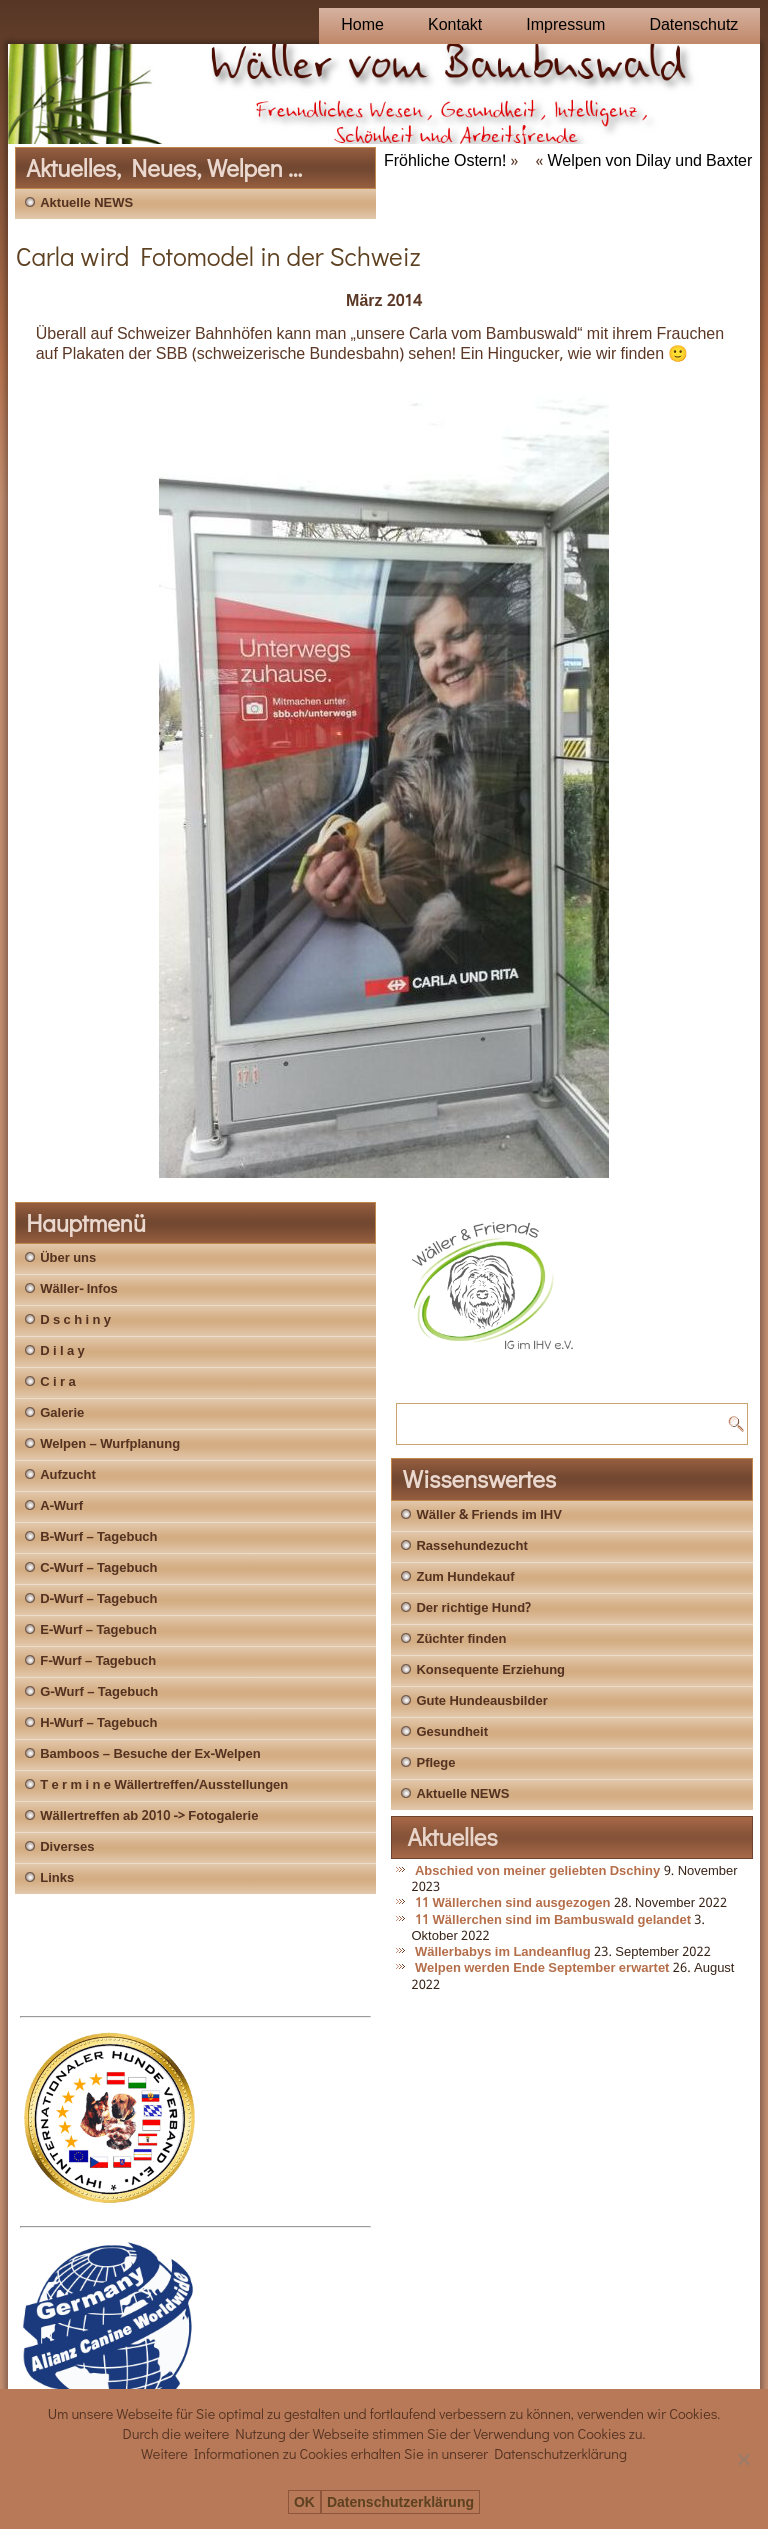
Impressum (565, 25)
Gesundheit (452, 1732)
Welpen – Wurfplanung (110, 1444)
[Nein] (743, 2459)
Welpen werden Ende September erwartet (542, 1968)
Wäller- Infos (79, 1289)
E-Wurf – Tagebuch (98, 1630)
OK (304, 2502)
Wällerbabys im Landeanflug (503, 1952)
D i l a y (62, 1351)
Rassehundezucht (471, 1546)
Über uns (68, 1258)
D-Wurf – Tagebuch (98, 1599)
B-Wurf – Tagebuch (98, 1537)
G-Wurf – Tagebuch (99, 1692)
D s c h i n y (75, 1320)
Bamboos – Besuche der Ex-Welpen (150, 1754)
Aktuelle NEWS (86, 203)
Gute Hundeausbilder (481, 1701)
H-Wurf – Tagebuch (98, 1723)
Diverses (67, 1847)
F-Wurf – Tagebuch (98, 1661)
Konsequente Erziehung (490, 1670)
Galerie (62, 1413)
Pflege (435, 1763)
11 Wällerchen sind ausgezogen (513, 1903)
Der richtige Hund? (473, 1608)
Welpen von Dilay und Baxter (649, 161)
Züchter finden (461, 1639)
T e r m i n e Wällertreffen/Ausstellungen (164, 1785)
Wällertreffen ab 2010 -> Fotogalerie (149, 1816)
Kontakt (455, 25)
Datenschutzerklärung (400, 2502)
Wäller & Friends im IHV (488, 1515)
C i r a (57, 1382)
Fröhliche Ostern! (445, 161)
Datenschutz (693, 25)
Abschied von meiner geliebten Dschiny (537, 1871)
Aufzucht (68, 1475)
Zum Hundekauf (465, 1577)
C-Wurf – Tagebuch (98, 1568)
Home (362, 25)
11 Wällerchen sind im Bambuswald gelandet (553, 1920)
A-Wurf (61, 1506)
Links (57, 1878)
